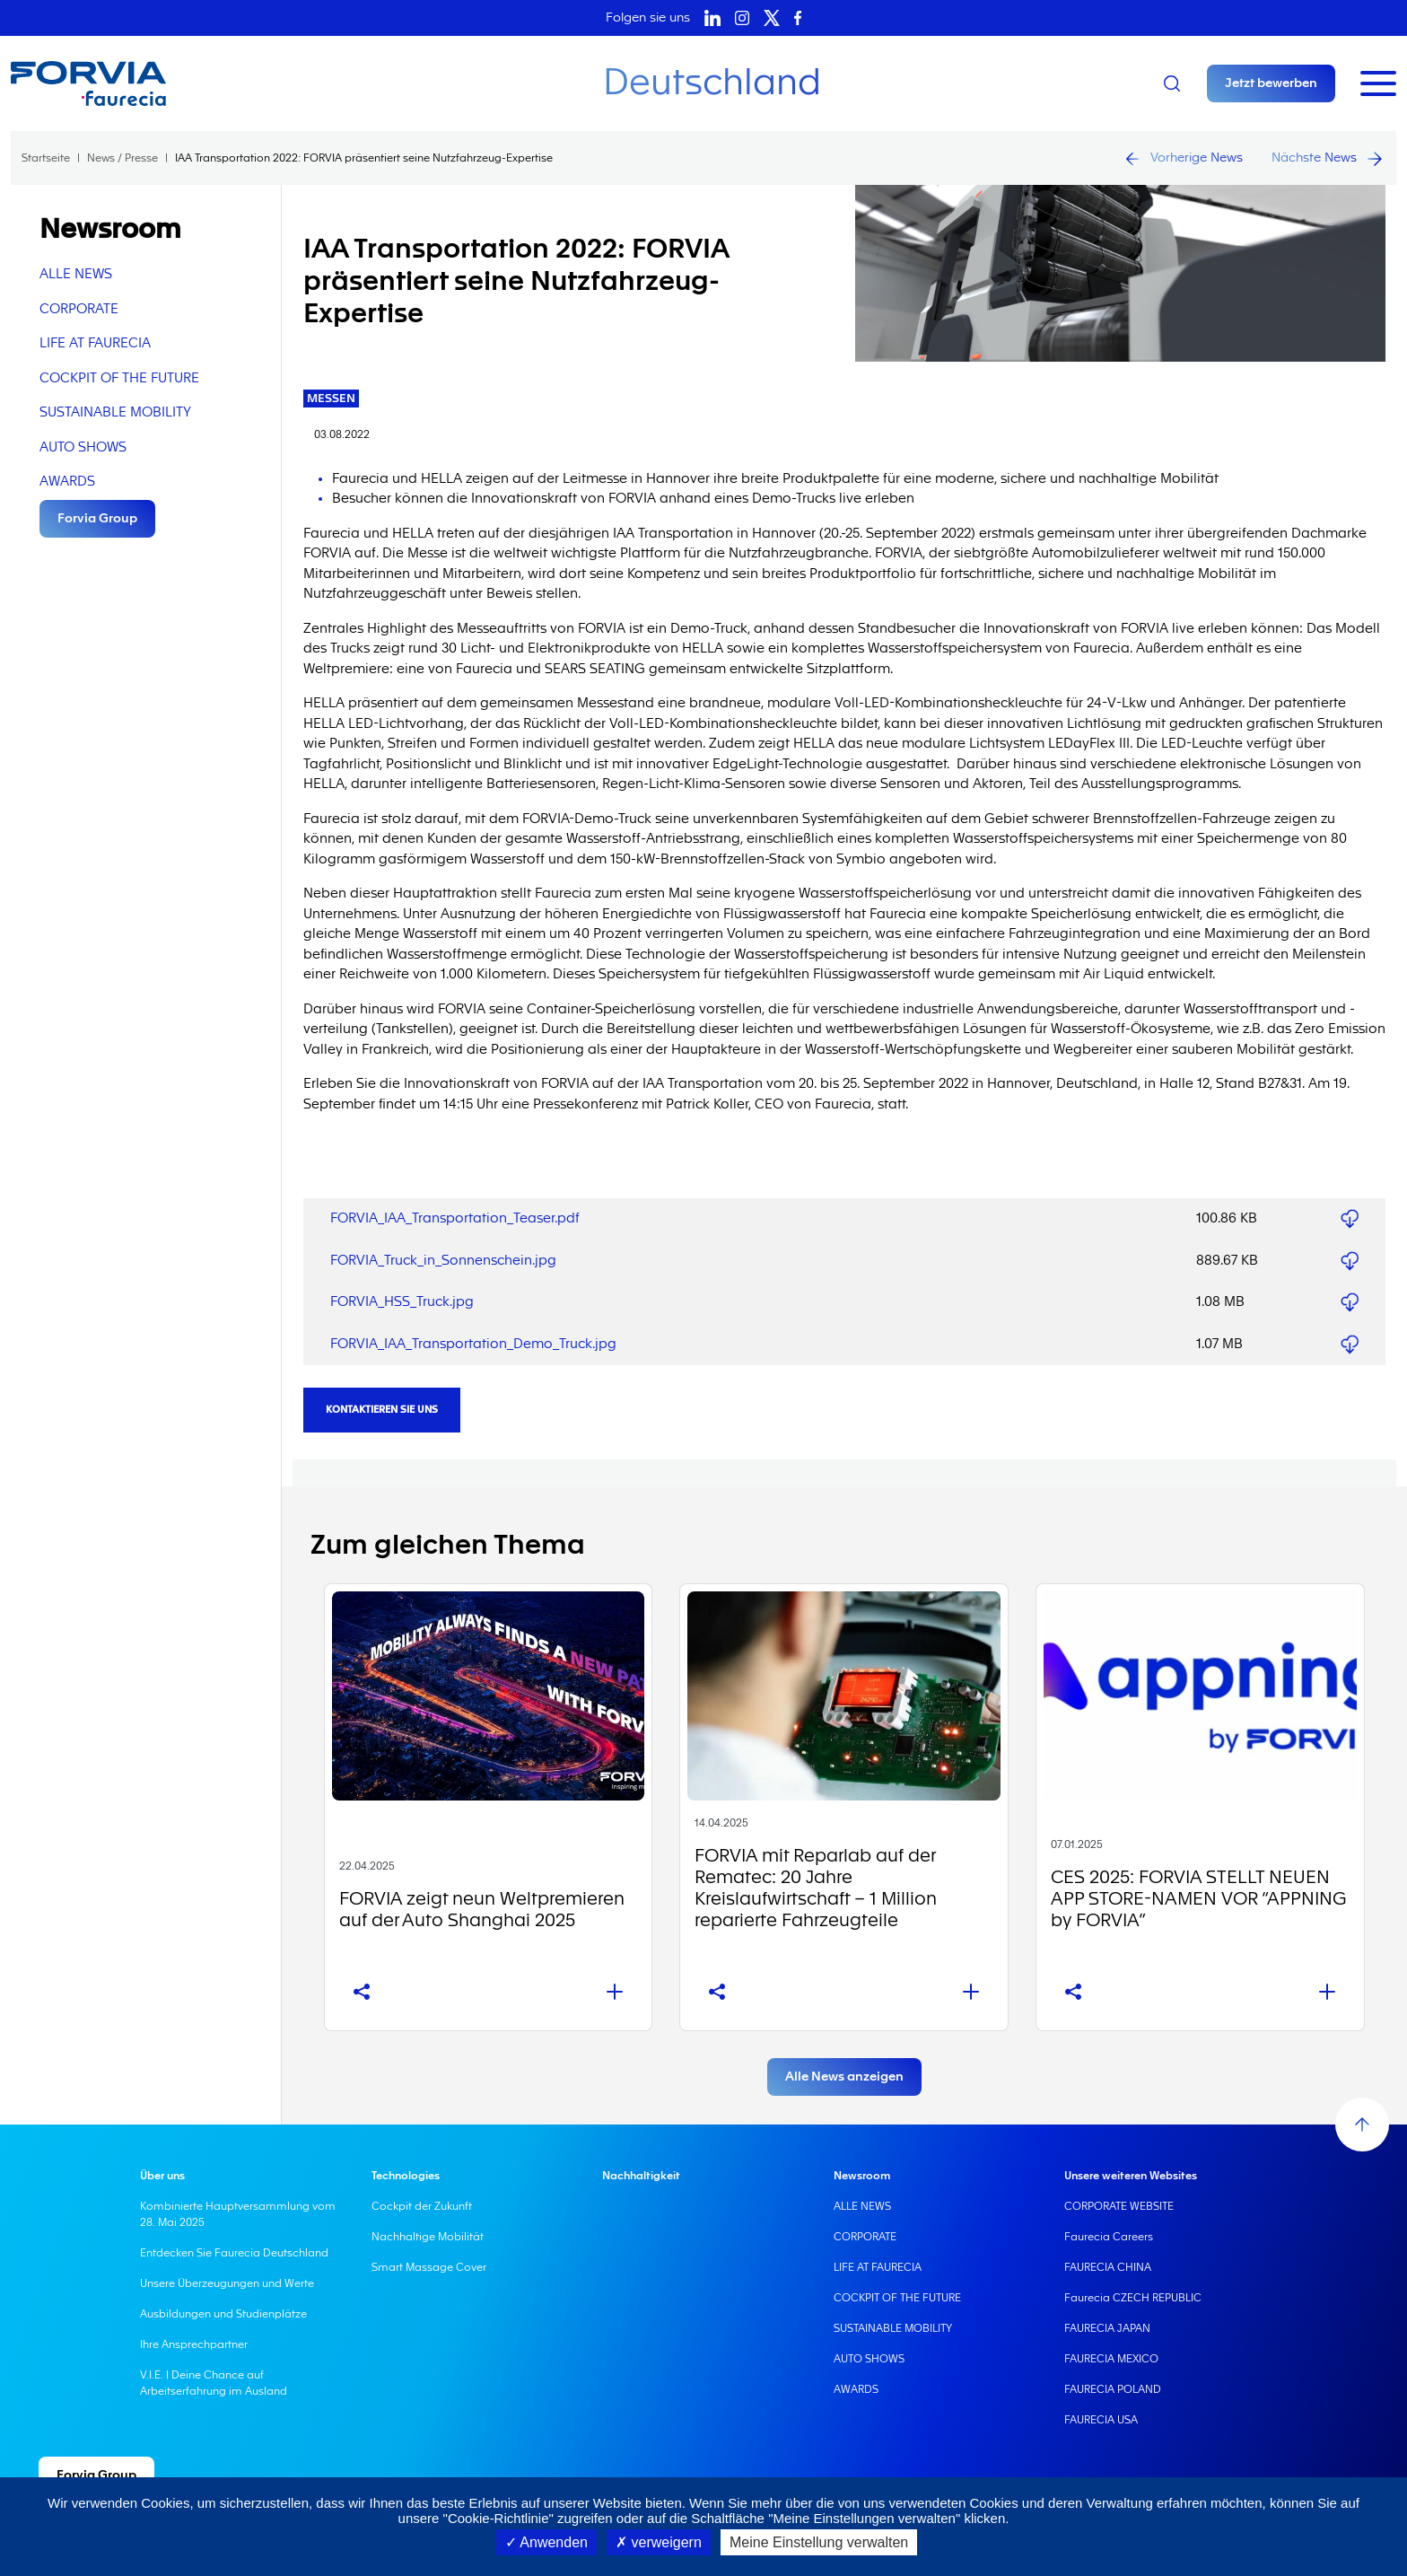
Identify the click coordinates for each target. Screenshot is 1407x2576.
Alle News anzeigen (844, 2077)
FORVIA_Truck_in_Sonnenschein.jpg (443, 1260)
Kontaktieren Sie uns (382, 1410)
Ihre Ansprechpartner (194, 2344)
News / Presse (122, 158)
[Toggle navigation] (1378, 83)
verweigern (659, 2542)
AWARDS (67, 481)
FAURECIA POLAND (1112, 2389)
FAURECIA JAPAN (1107, 2328)
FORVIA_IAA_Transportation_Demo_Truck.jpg (473, 1344)
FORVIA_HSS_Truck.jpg (402, 1302)
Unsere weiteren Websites (1130, 2175)
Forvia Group (97, 519)
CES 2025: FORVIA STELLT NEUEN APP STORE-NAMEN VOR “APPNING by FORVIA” (1198, 1899)
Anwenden (546, 2542)
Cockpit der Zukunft (421, 2206)
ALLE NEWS (75, 274)
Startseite (46, 158)
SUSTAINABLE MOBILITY (115, 412)
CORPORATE (78, 309)
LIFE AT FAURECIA (95, 343)
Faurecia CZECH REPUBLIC (1133, 2297)
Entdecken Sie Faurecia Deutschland (234, 2252)
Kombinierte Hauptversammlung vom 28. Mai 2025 (238, 2214)
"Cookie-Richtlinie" (498, 2518)
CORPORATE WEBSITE (1119, 2206)
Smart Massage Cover (428, 2267)
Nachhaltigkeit (641, 2175)
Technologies (405, 2175)
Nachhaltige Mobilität (427, 2236)
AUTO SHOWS (83, 447)
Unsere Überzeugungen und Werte (227, 2283)
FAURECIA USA (1101, 2419)
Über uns (162, 2175)
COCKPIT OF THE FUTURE (119, 378)
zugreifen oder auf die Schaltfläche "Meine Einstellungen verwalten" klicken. (781, 2518)
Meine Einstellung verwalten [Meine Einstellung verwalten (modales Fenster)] (819, 2542)
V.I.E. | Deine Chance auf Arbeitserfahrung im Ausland (213, 2383)
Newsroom (862, 2175)
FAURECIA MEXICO (1111, 2358)
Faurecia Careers (1108, 2236)
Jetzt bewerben (1271, 83)
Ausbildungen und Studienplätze (223, 2314)
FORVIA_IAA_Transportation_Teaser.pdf (455, 1218)
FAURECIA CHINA (1107, 2267)
